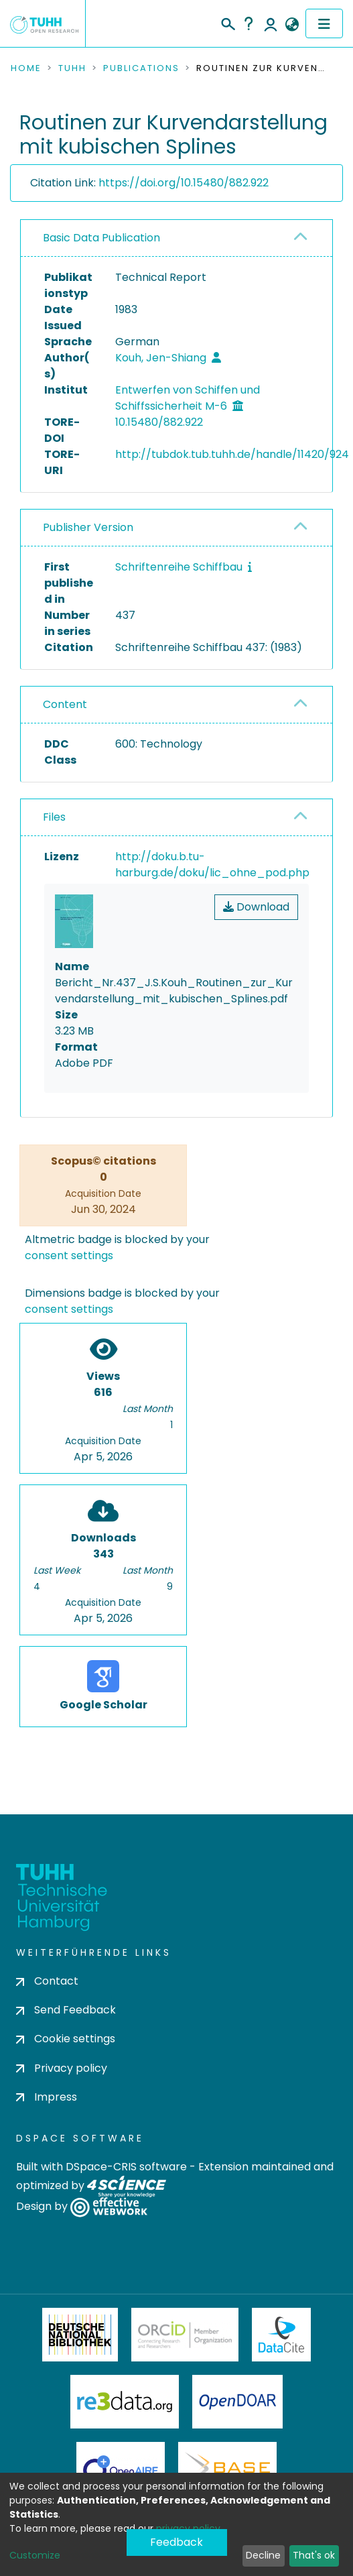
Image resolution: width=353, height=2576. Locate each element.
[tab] (176, 238)
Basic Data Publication (101, 237)
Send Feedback (66, 2009)
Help (248, 23)
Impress (46, 2097)
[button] (291, 25)
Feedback (176, 2542)
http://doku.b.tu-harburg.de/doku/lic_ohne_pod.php (212, 864)
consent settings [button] (69, 1255)
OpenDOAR (238, 2402)
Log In (270, 23)
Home (26, 68)
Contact (47, 1981)
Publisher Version (88, 527)
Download (256, 907)
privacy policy (188, 2528)
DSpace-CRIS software (126, 2166)
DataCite (282, 2335)
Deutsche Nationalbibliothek (80, 2335)
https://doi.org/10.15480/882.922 (183, 182)
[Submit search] (227, 22)
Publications (141, 68)
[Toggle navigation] (324, 23)
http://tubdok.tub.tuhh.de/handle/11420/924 (232, 454)
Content (65, 704)
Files (54, 817)
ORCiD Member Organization (185, 2334)
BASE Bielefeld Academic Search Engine (227, 2468)
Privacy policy (61, 2068)
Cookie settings (65, 2038)
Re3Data (124, 2401)
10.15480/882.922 (159, 422)
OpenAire (120, 2468)
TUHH (72, 68)
